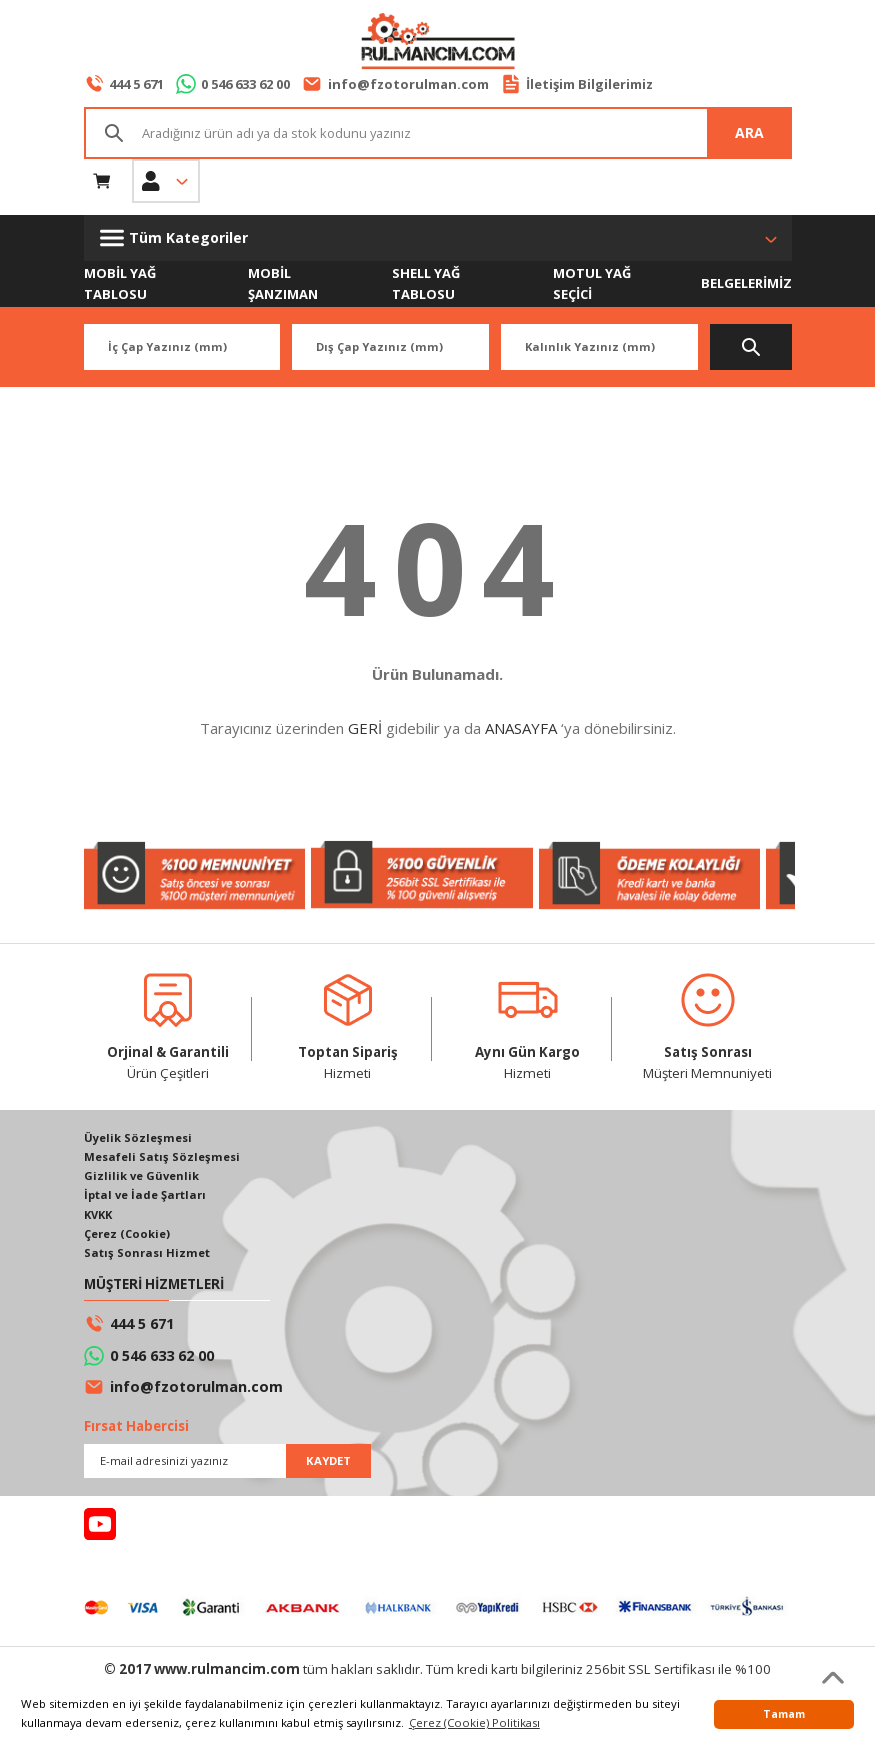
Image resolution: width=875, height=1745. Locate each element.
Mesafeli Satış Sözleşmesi (162, 1157)
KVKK (99, 1215)
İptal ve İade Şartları (145, 1196)
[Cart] (102, 181)
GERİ (365, 729)
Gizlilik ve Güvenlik (141, 1176)
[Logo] (437, 43)
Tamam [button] (784, 1714)
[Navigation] (438, 238)
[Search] (438, 133)
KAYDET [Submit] (328, 1462)
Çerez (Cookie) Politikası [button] (474, 1722)
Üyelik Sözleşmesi (138, 1138)
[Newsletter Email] (227, 1463)
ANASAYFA (521, 729)
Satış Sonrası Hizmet (147, 1254)
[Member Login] (166, 181)
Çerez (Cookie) (128, 1234)
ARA (749, 132)
